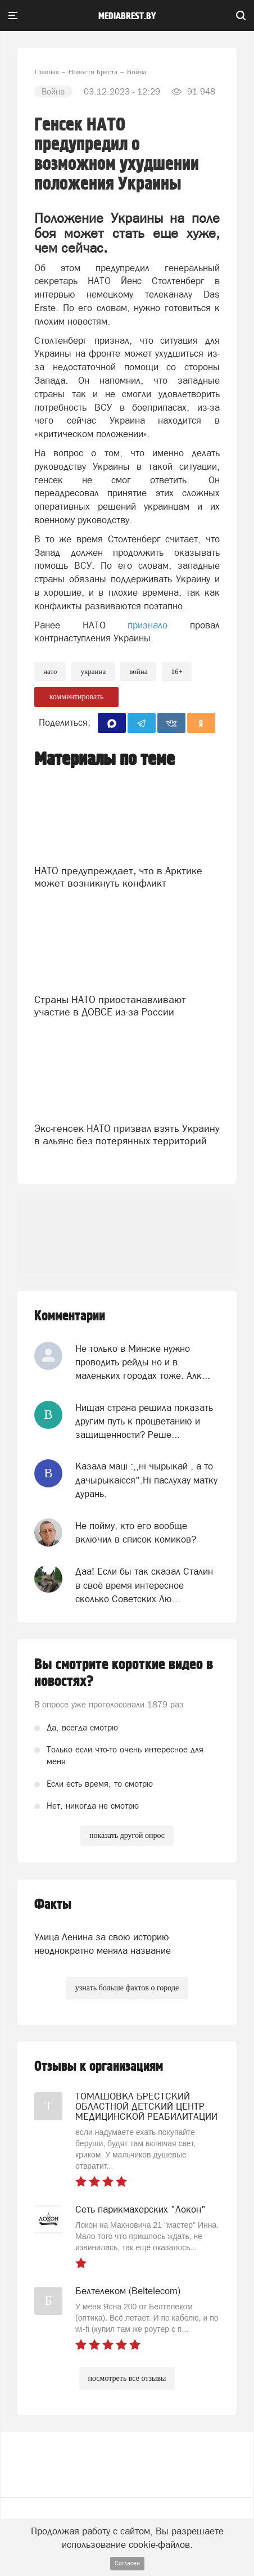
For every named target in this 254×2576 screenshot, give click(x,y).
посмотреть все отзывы (127, 2378)
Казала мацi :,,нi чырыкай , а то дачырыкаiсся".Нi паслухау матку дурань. (146, 1479)
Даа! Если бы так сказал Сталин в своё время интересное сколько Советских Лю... (144, 1585)
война (138, 671)
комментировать (76, 697)
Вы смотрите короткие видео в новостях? (123, 1673)
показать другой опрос (127, 1835)
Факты (52, 1904)
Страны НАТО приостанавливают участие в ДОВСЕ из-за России (110, 1005)
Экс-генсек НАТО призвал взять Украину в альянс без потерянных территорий (127, 1134)
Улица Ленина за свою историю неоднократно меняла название (102, 1943)
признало (147, 625)
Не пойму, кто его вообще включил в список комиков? (135, 1532)
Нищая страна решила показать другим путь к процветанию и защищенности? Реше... (144, 1421)
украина (93, 671)
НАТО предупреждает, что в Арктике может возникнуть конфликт (118, 877)
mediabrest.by (127, 16)
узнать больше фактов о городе (127, 1988)
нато (50, 671)
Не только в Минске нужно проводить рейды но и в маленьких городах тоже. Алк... (142, 1362)
